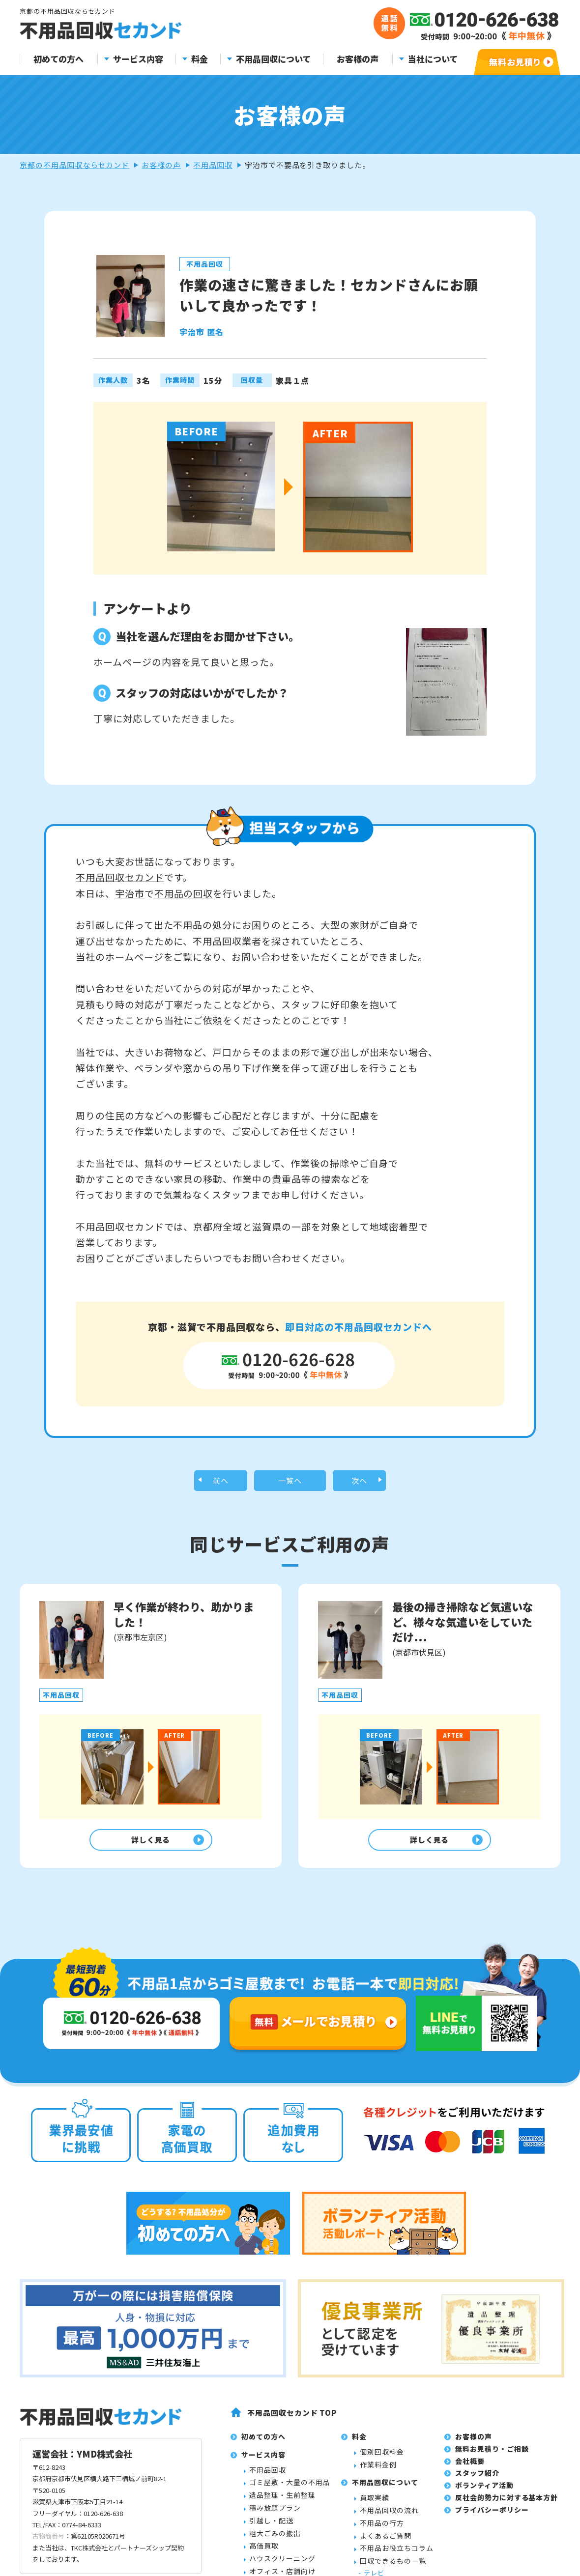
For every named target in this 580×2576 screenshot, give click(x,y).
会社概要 (470, 2468)
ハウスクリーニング (282, 2566)
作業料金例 (378, 2471)
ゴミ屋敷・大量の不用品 (289, 2489)
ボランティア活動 (484, 2492)
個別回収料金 (382, 2458)
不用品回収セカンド (120, 877)
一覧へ (290, 1482)
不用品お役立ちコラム (397, 2555)
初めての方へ (58, 59)
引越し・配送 (271, 2527)
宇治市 (130, 893)
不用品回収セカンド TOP (292, 2419)
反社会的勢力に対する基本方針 (506, 2505)
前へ (220, 1482)
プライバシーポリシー (492, 2516)
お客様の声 (357, 59)
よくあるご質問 (385, 2542)
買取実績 (374, 2505)
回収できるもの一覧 (393, 2568)
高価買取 (264, 2553)
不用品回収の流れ (389, 2517)
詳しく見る (148, 1844)
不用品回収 (212, 165)
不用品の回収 (183, 893)
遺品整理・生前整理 (282, 2502)
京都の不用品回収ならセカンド (74, 165)
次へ (359, 1482)
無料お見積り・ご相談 (492, 2456)
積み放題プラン (275, 2515)
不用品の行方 (382, 2530)
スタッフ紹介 (477, 2480)
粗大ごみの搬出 (275, 2540)
